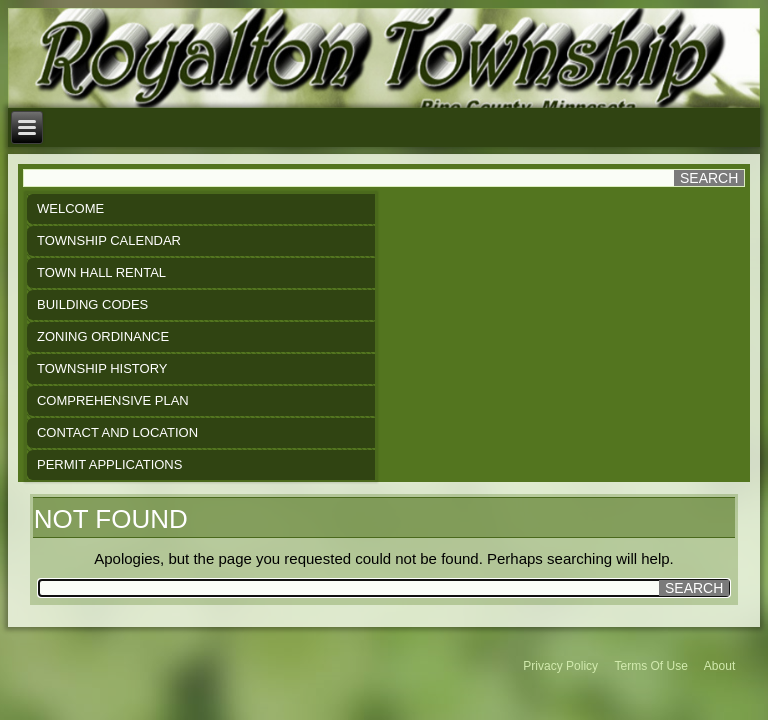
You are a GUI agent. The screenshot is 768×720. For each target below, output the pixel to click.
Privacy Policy (560, 666)
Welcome (70, 208)
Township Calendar (109, 240)
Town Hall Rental (101, 272)
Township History (102, 368)
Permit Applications (109, 464)
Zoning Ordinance (103, 336)
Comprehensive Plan (113, 400)
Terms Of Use (651, 666)
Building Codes (92, 304)
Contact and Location (117, 432)
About (719, 666)
